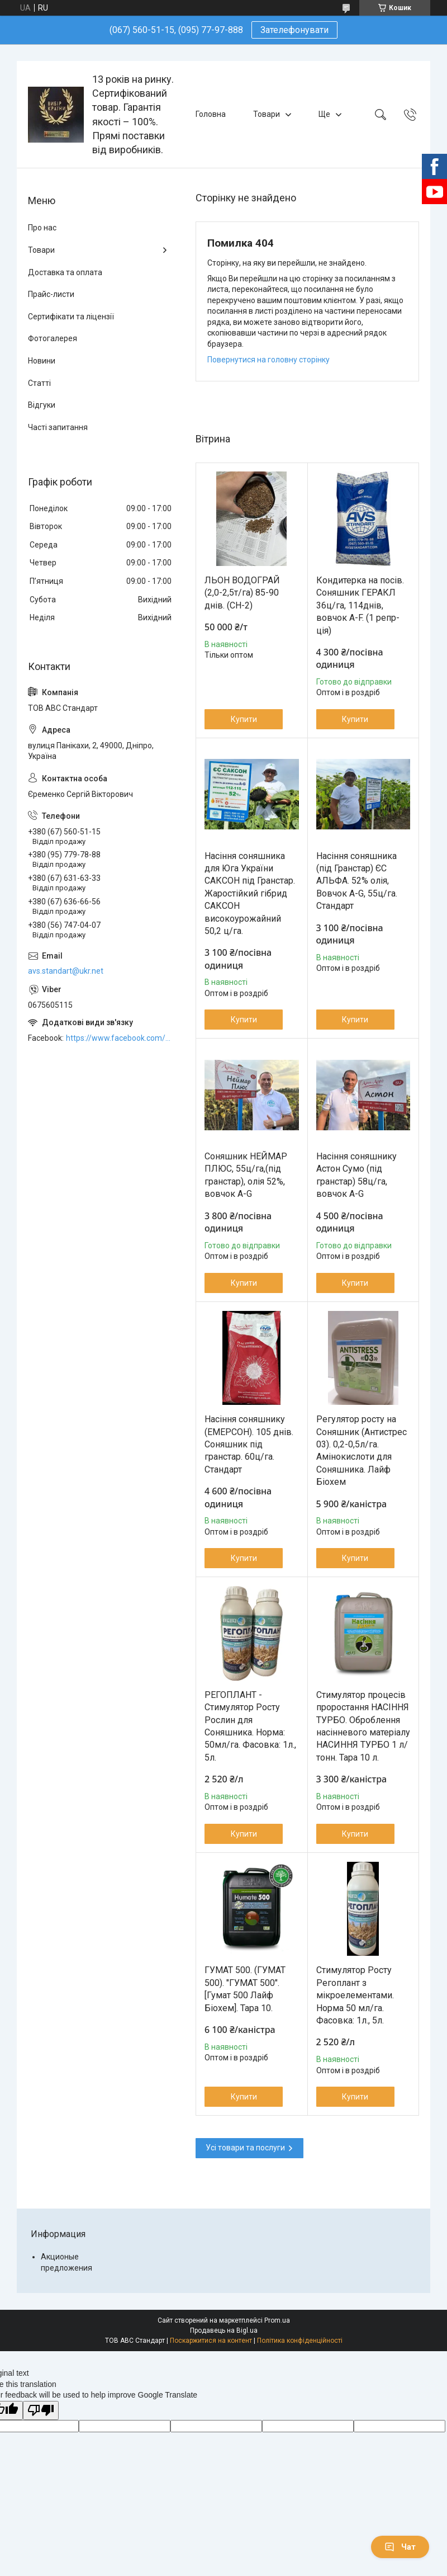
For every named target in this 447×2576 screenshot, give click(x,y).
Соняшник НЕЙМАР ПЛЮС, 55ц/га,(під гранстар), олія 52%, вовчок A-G (246, 1175)
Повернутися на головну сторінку (268, 359)
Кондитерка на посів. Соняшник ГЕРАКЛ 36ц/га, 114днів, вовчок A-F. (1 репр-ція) (360, 605)
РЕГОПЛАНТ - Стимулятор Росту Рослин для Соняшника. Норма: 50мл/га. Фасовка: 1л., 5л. (250, 1726)
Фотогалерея (52, 338)
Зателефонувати (294, 30)
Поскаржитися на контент (211, 2340)
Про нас (42, 227)
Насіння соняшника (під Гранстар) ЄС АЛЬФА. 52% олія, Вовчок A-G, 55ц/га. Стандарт (356, 881)
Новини (41, 360)
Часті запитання (58, 427)
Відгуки (41, 404)
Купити (244, 719)
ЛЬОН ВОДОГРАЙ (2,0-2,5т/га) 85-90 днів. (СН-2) (242, 593)
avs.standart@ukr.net (65, 970)
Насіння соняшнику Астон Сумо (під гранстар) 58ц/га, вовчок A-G (356, 1175)
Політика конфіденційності (300, 2340)
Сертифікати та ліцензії (71, 316)
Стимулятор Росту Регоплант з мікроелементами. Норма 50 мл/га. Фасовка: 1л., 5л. (355, 1995)
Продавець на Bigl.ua (224, 2330)
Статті (39, 383)
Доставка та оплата (65, 272)
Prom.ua (277, 2320)
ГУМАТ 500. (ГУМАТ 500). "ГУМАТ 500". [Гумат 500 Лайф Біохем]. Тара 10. (245, 1989)
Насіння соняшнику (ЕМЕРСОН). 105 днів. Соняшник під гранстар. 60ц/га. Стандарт (249, 1444)
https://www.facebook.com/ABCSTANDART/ (119, 1038)
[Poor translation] (41, 2411)
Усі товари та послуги (245, 2147)
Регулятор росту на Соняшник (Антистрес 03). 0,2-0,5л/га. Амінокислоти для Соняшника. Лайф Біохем (361, 1450)
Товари (266, 114)
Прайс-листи (51, 294)
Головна (211, 114)
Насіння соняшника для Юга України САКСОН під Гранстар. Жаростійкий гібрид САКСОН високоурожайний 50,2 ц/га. (250, 893)
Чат (400, 2547)
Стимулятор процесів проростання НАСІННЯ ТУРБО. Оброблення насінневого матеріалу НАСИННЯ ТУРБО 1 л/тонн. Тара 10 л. (363, 1726)
